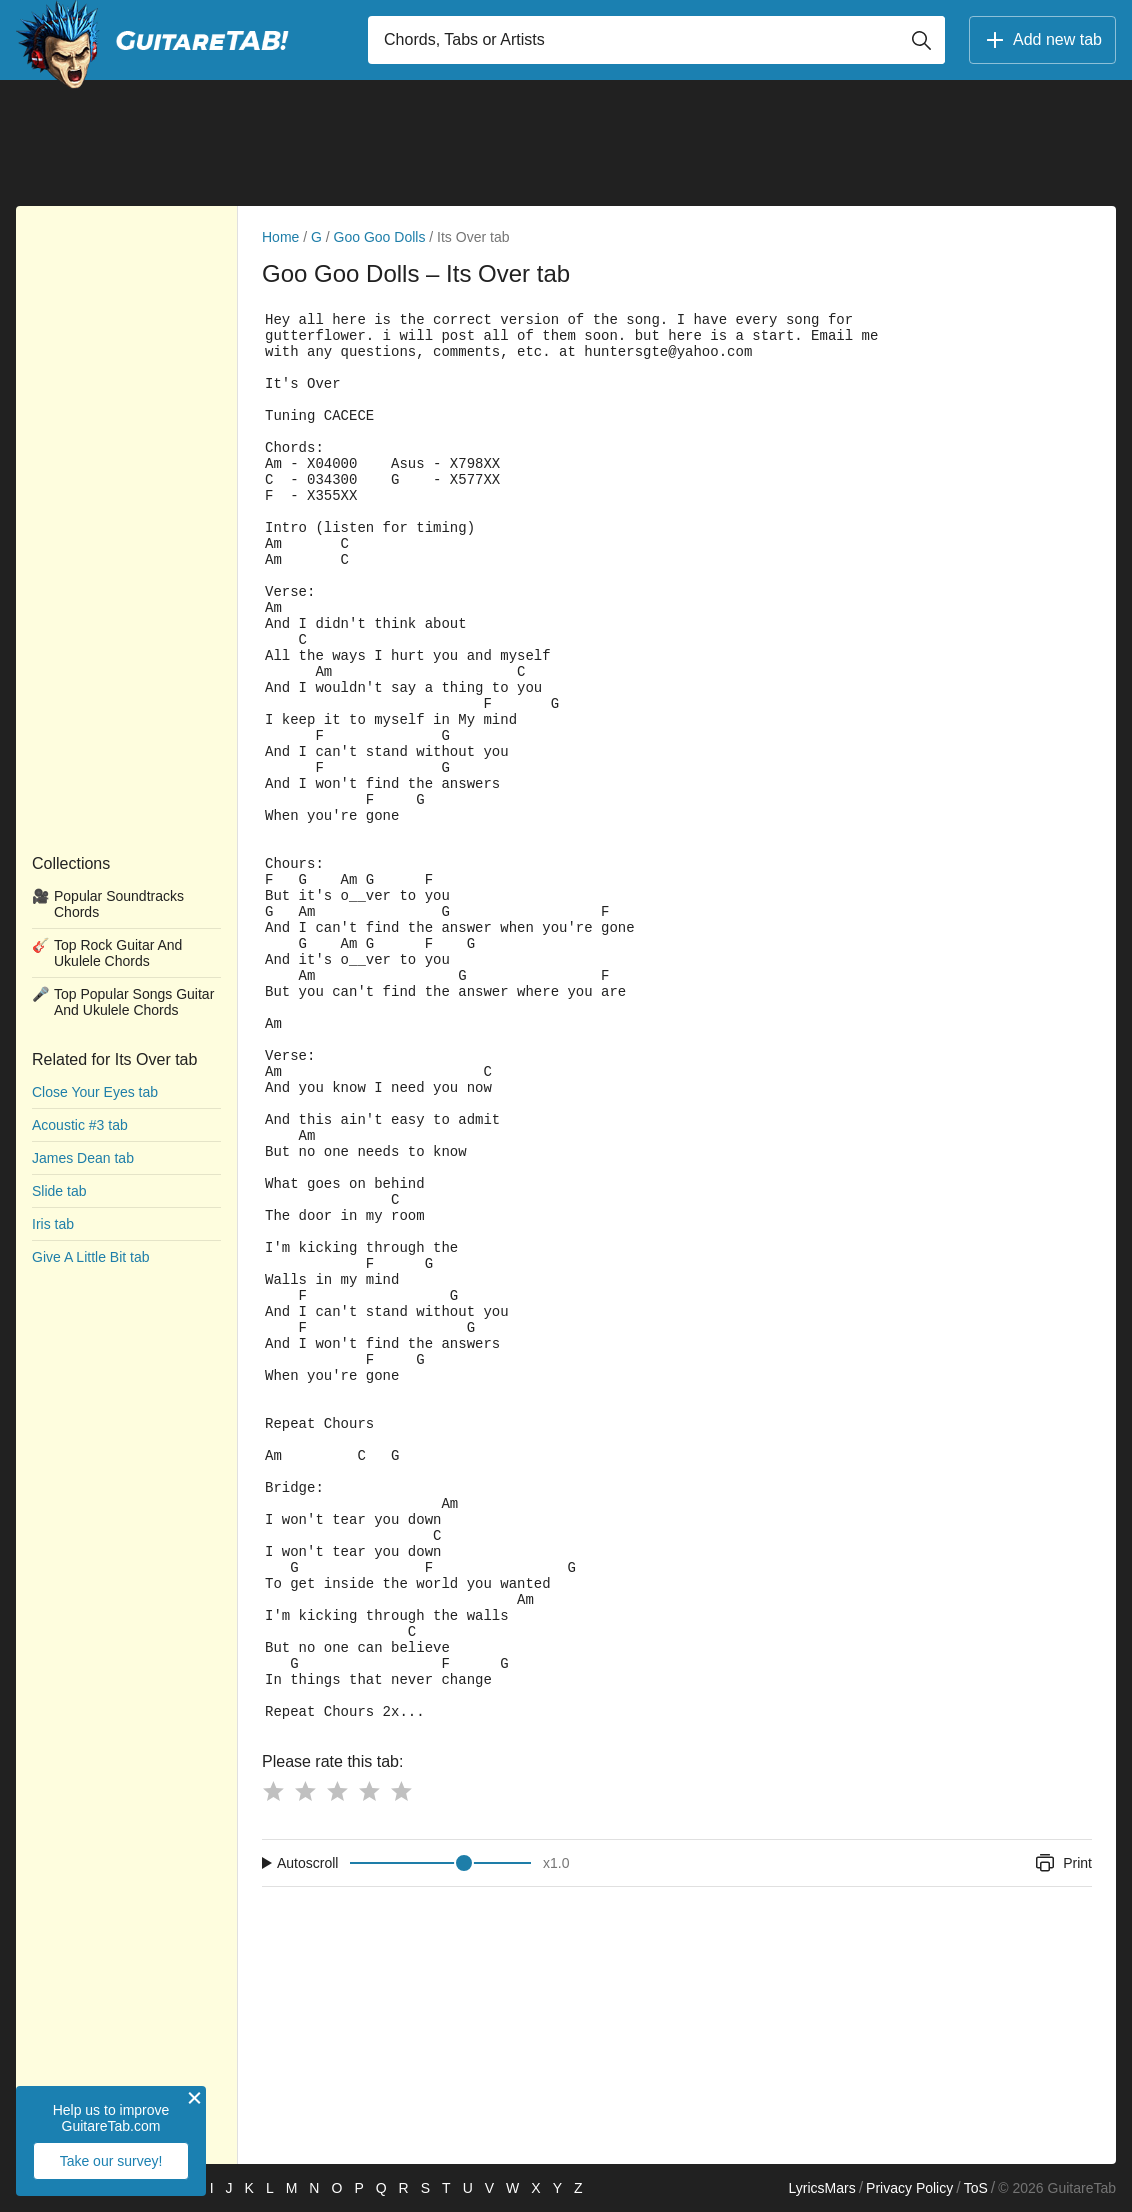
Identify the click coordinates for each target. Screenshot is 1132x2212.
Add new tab (1042, 40)
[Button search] (921, 40)
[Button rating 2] (305, 1791)
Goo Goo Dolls (380, 237)
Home (280, 237)
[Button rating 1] (273, 1791)
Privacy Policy (909, 2188)
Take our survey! (111, 2161)
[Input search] (656, 40)
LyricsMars (821, 2188)
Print (1062, 1863)
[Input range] (440, 1863)
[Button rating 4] (369, 1791)
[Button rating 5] (401, 1791)
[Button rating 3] (337, 1791)
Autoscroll (307, 1863)
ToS (976, 2188)
